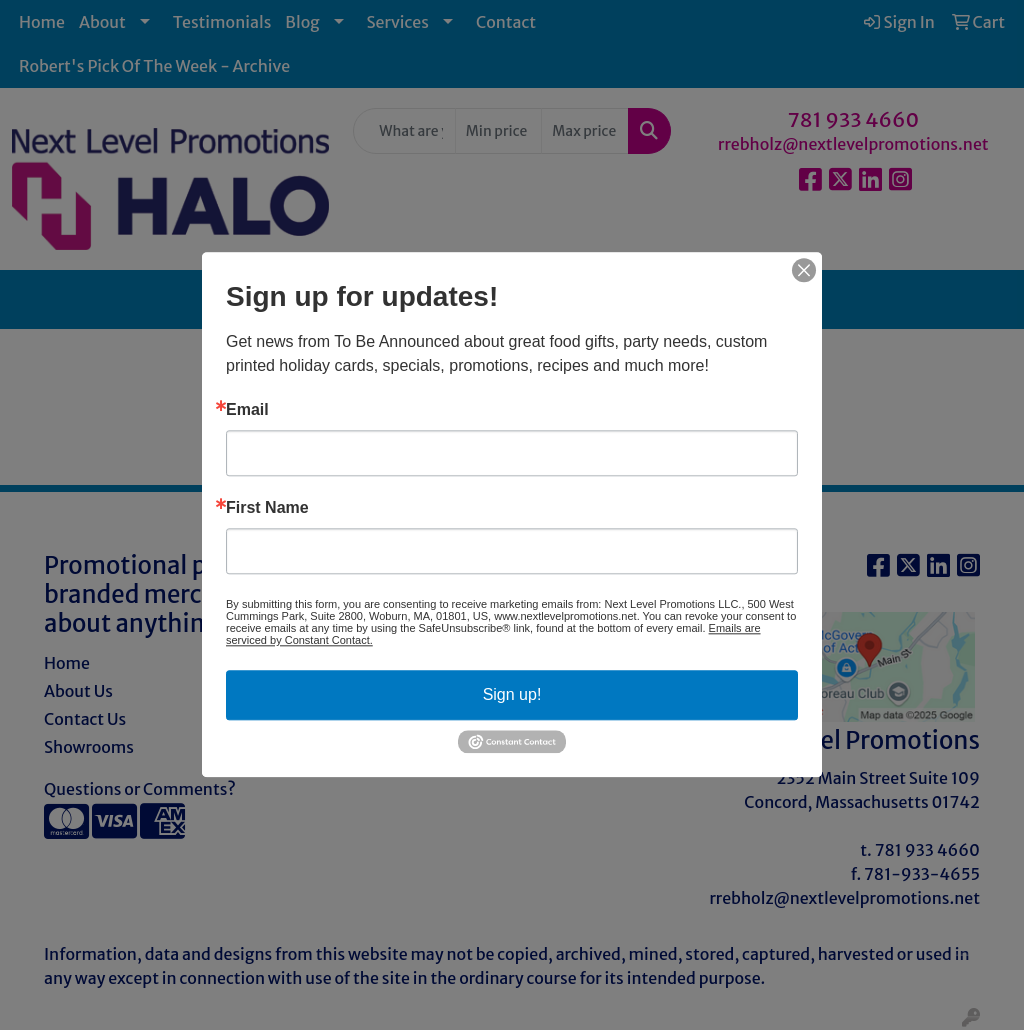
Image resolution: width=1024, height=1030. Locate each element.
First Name (267, 508)
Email (247, 410)
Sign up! (512, 694)
